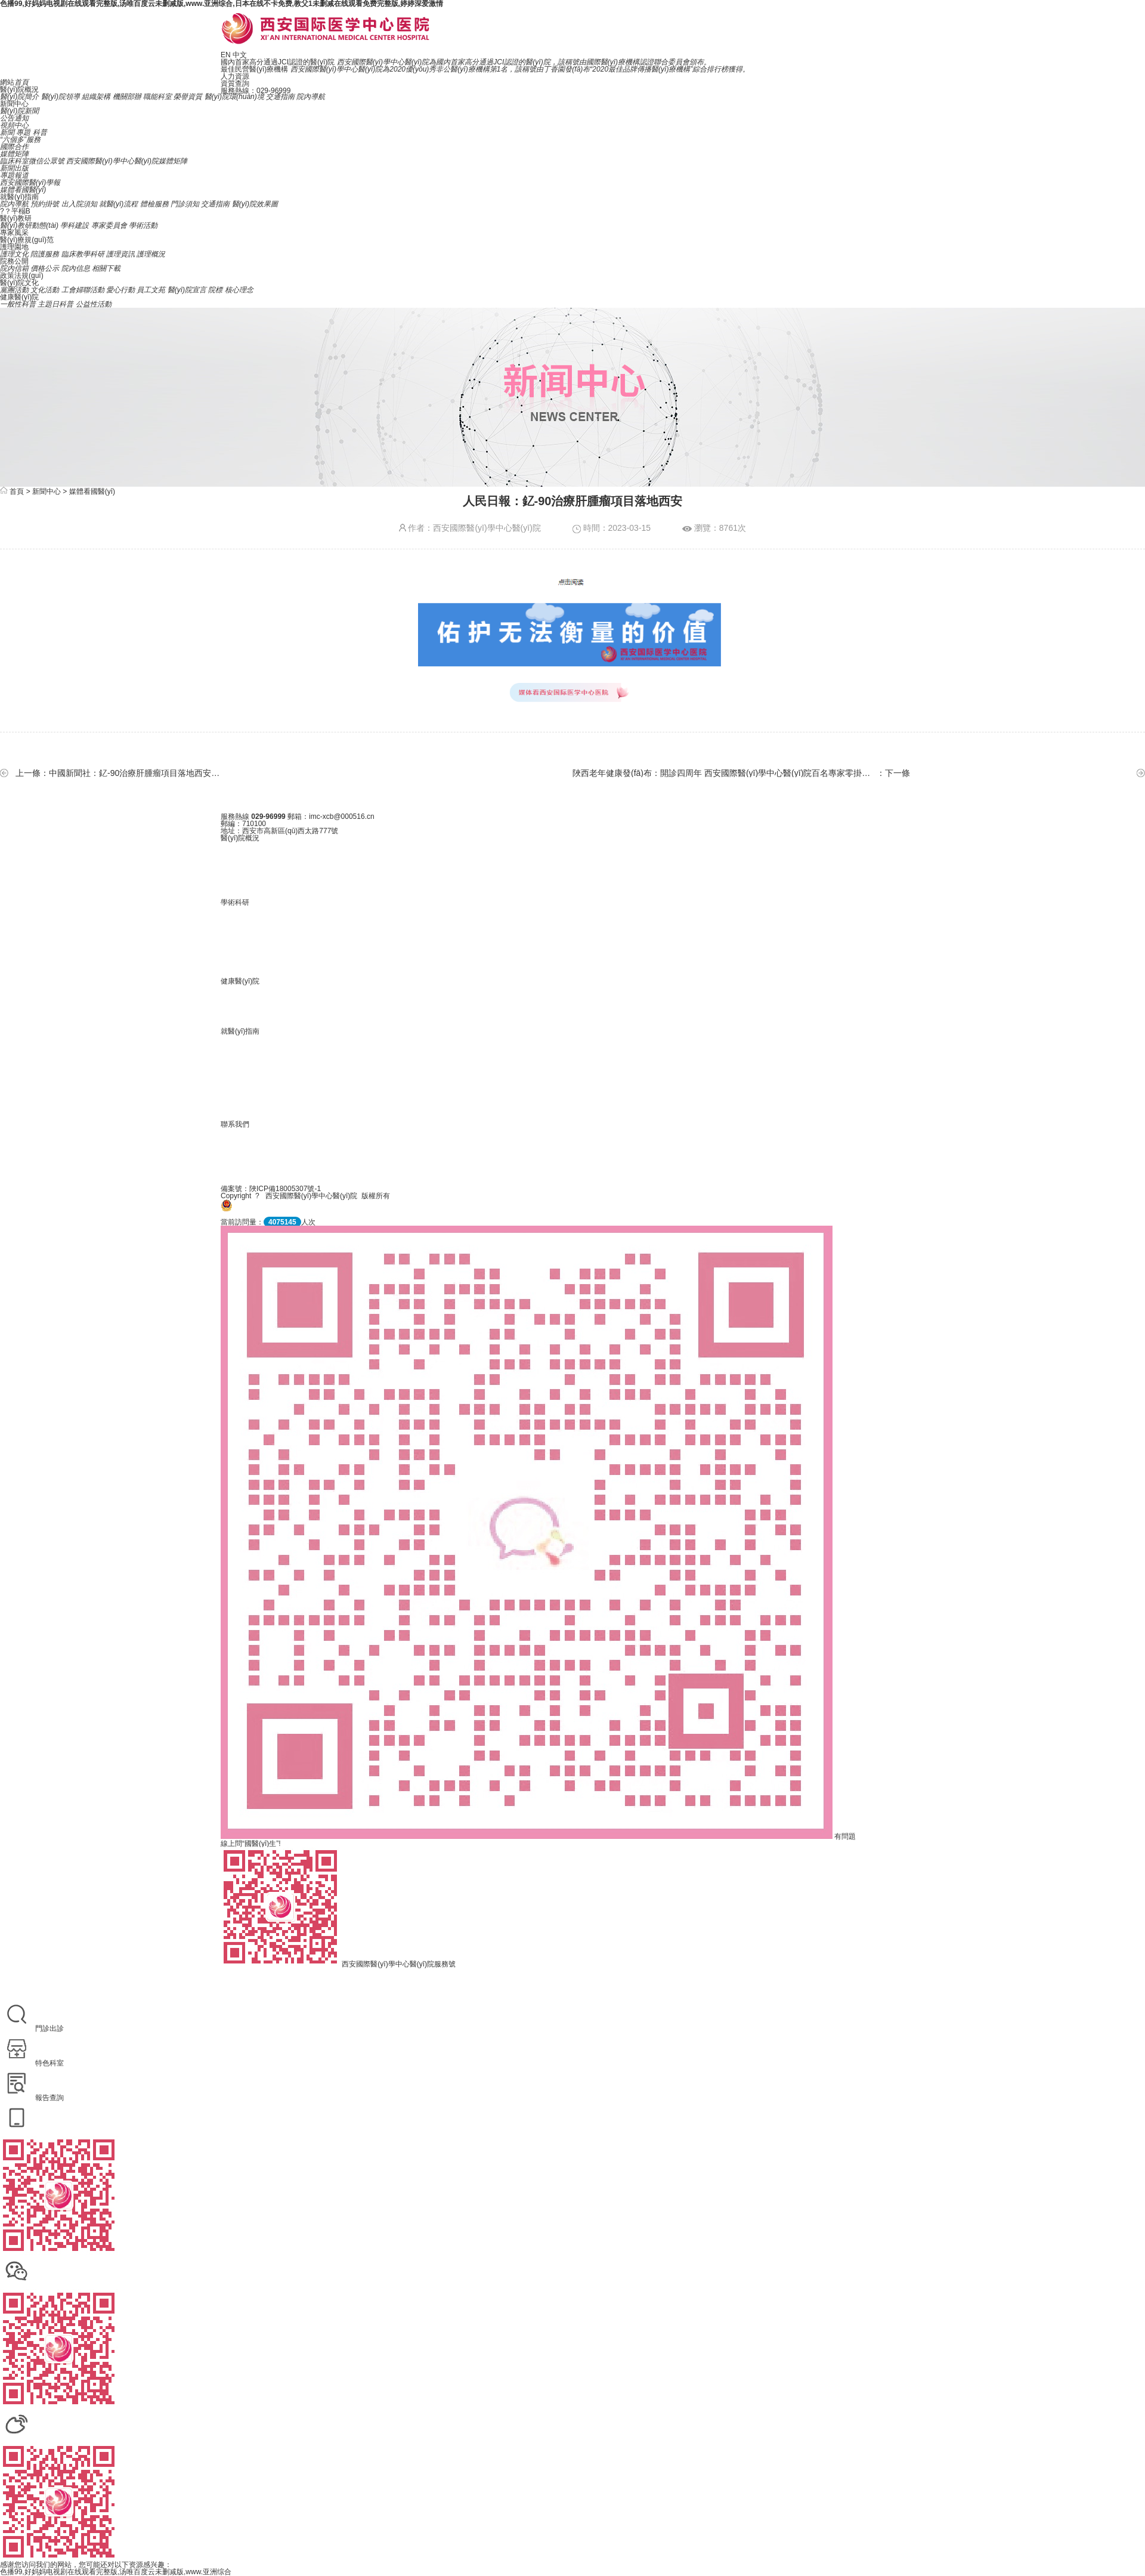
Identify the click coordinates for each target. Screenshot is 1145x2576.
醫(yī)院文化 (19, 283)
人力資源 (235, 76)
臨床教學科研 (82, 254)
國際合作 (14, 147)
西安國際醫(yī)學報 (30, 182)
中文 (240, 55)
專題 (23, 132)
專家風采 (14, 232)
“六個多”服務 (20, 139)
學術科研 (235, 902)
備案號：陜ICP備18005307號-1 (271, 1189)
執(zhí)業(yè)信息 (572, 927)
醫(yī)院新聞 (19, 111)
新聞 (7, 132)
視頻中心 (14, 125)
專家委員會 (109, 225)
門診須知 (185, 204)
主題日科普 (55, 304)
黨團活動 (14, 290)
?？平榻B (15, 211)
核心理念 (239, 290)
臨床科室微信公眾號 (32, 161)
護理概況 (151, 254)
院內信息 (75, 268)
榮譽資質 (188, 96)
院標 (215, 290)
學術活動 (143, 225)
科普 (40, 132)
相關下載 (106, 268)
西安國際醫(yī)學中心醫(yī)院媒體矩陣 (126, 161)
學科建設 (74, 225)
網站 (14, 82)
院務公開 (14, 261)
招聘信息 (572, 1149)
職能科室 (157, 96)
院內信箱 (14, 268)
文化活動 (44, 290)
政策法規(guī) (22, 275)
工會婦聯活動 (82, 290)
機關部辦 (127, 96)
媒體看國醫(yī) (23, 189)
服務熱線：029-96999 (255, 90)
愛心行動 (120, 290)
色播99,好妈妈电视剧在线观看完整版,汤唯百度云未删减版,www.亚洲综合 (115, 2572)
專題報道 (14, 175)
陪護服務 (44, 254)
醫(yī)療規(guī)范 (27, 240)
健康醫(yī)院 (19, 297)
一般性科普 (18, 304)
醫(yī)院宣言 (187, 290)
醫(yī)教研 (16, 218)
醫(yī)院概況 (19, 89)
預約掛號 (44, 204)
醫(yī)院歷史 (572, 863)
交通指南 (280, 96)
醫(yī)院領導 (60, 96)
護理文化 (14, 254)
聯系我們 (235, 1124)
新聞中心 (14, 104)
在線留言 (572, 1163)
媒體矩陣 (14, 154)
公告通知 (14, 118)
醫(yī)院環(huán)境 (234, 96)
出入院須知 (79, 204)
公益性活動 (94, 304)
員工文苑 (151, 290)
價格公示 (44, 268)
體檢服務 (154, 204)
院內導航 (310, 96)
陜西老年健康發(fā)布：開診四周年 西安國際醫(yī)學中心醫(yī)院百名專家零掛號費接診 (722, 773)
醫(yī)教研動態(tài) (29, 225)
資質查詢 (235, 83)
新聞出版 (14, 168)
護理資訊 (120, 254)
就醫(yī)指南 (19, 197)
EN (226, 55)
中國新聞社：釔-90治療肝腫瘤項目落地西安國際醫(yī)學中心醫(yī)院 (136, 773)
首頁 (17, 491)
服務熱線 (235, 816)
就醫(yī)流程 (118, 204)
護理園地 (14, 247)
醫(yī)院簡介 (19, 96)
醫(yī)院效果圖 (255, 204)
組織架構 (96, 96)
